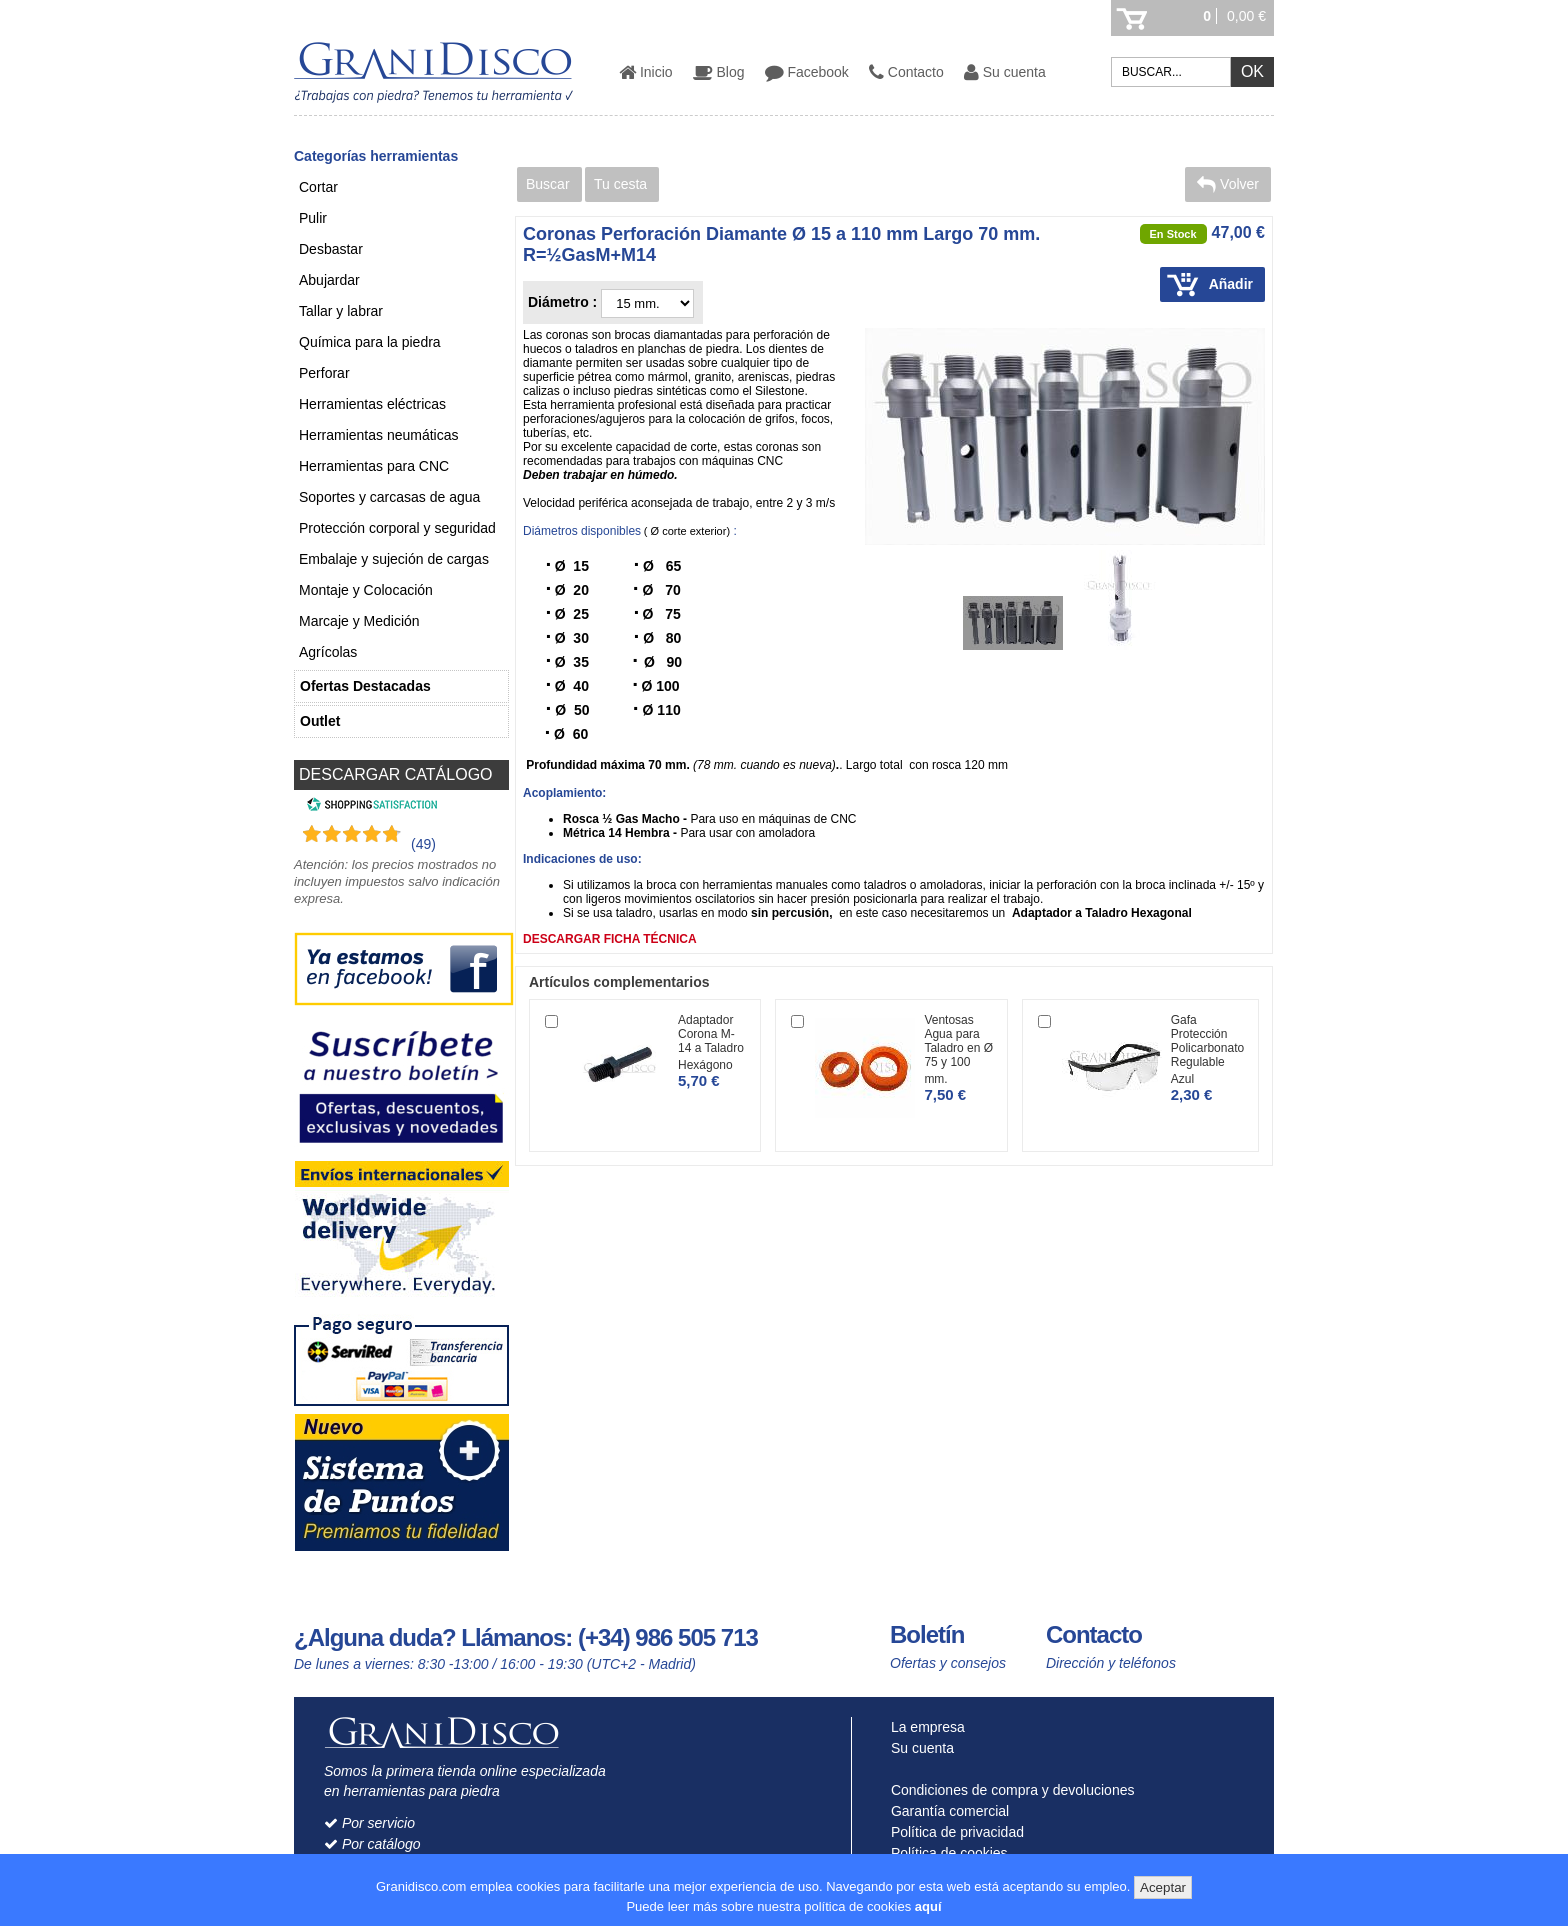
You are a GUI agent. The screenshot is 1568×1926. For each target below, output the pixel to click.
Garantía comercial (945, 1811)
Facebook (807, 72)
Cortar (318, 187)
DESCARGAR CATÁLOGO (396, 774)
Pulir (313, 218)
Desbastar (331, 249)
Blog (719, 72)
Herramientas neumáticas (379, 435)
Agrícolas (328, 652)
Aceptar (1163, 1887)
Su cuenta (1005, 72)
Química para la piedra (370, 342)
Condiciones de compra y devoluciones (1008, 1790)
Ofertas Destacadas (365, 686)
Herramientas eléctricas (372, 404)
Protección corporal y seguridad (397, 528)
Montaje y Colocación (366, 590)
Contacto (906, 72)
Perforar (324, 373)
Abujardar (329, 280)
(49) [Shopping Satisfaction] (423, 844)
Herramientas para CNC (374, 466)
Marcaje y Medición (359, 621)
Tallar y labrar (341, 311)
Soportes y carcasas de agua (389, 497)
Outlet (320, 721)
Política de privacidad (953, 1832)
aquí (928, 1906)
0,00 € (1246, 16)
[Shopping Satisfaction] (369, 807)
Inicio (646, 72)
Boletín (927, 1634)
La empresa (923, 1727)
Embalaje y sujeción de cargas (394, 559)
